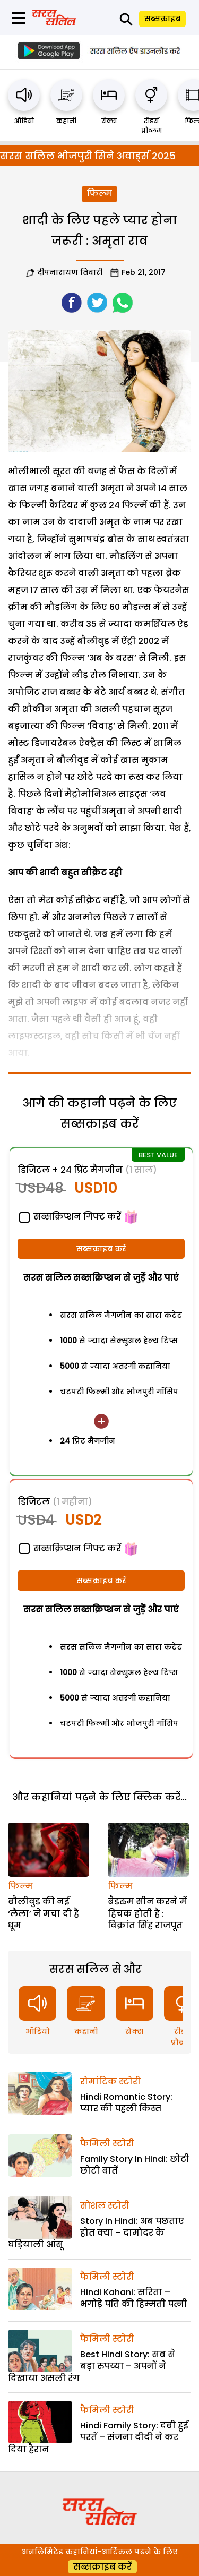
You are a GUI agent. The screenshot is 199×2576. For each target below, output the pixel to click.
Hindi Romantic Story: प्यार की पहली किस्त (126, 2103)
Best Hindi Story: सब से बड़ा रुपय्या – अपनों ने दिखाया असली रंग (91, 2366)
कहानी (66, 120)
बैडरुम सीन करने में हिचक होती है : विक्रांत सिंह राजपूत (147, 1913)
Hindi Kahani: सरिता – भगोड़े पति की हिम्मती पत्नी (133, 2298)
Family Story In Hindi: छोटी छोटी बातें (134, 2165)
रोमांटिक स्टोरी (110, 2081)
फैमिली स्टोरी (107, 2143)
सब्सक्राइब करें (101, 1248)
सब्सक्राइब (162, 18)
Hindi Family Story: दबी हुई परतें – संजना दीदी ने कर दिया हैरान (98, 2437)
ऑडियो (24, 120)
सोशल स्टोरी (104, 2206)
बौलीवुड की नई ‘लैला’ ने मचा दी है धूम (43, 1913)
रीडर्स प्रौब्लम (151, 125)
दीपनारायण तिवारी (69, 272)
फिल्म (99, 193)
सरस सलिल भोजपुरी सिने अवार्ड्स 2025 (88, 155)
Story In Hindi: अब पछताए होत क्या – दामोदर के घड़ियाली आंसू (96, 2233)
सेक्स (109, 120)
